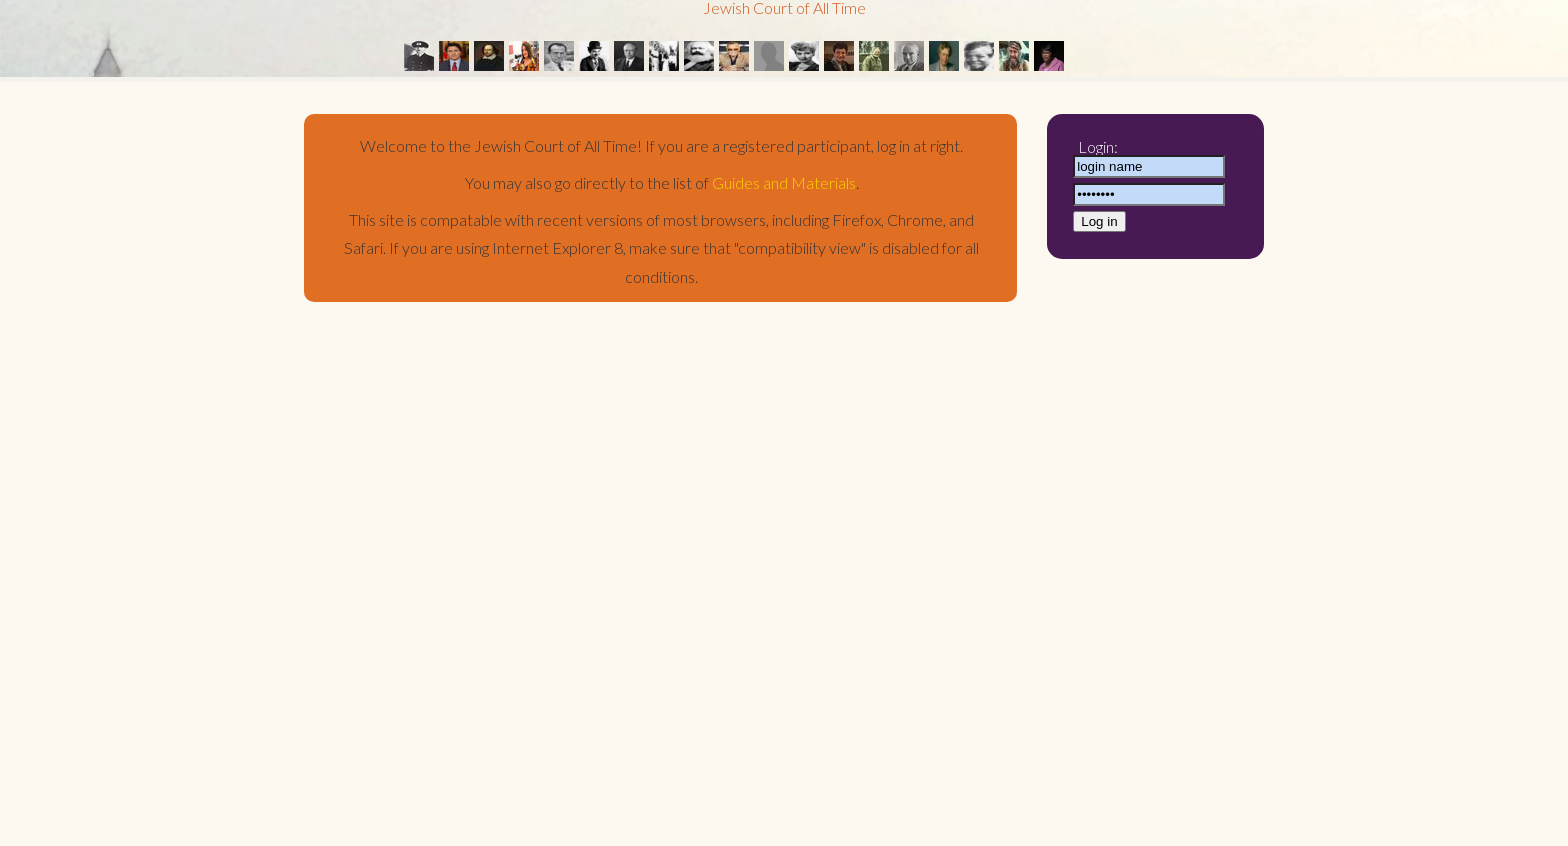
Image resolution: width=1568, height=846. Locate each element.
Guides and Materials (784, 182)
